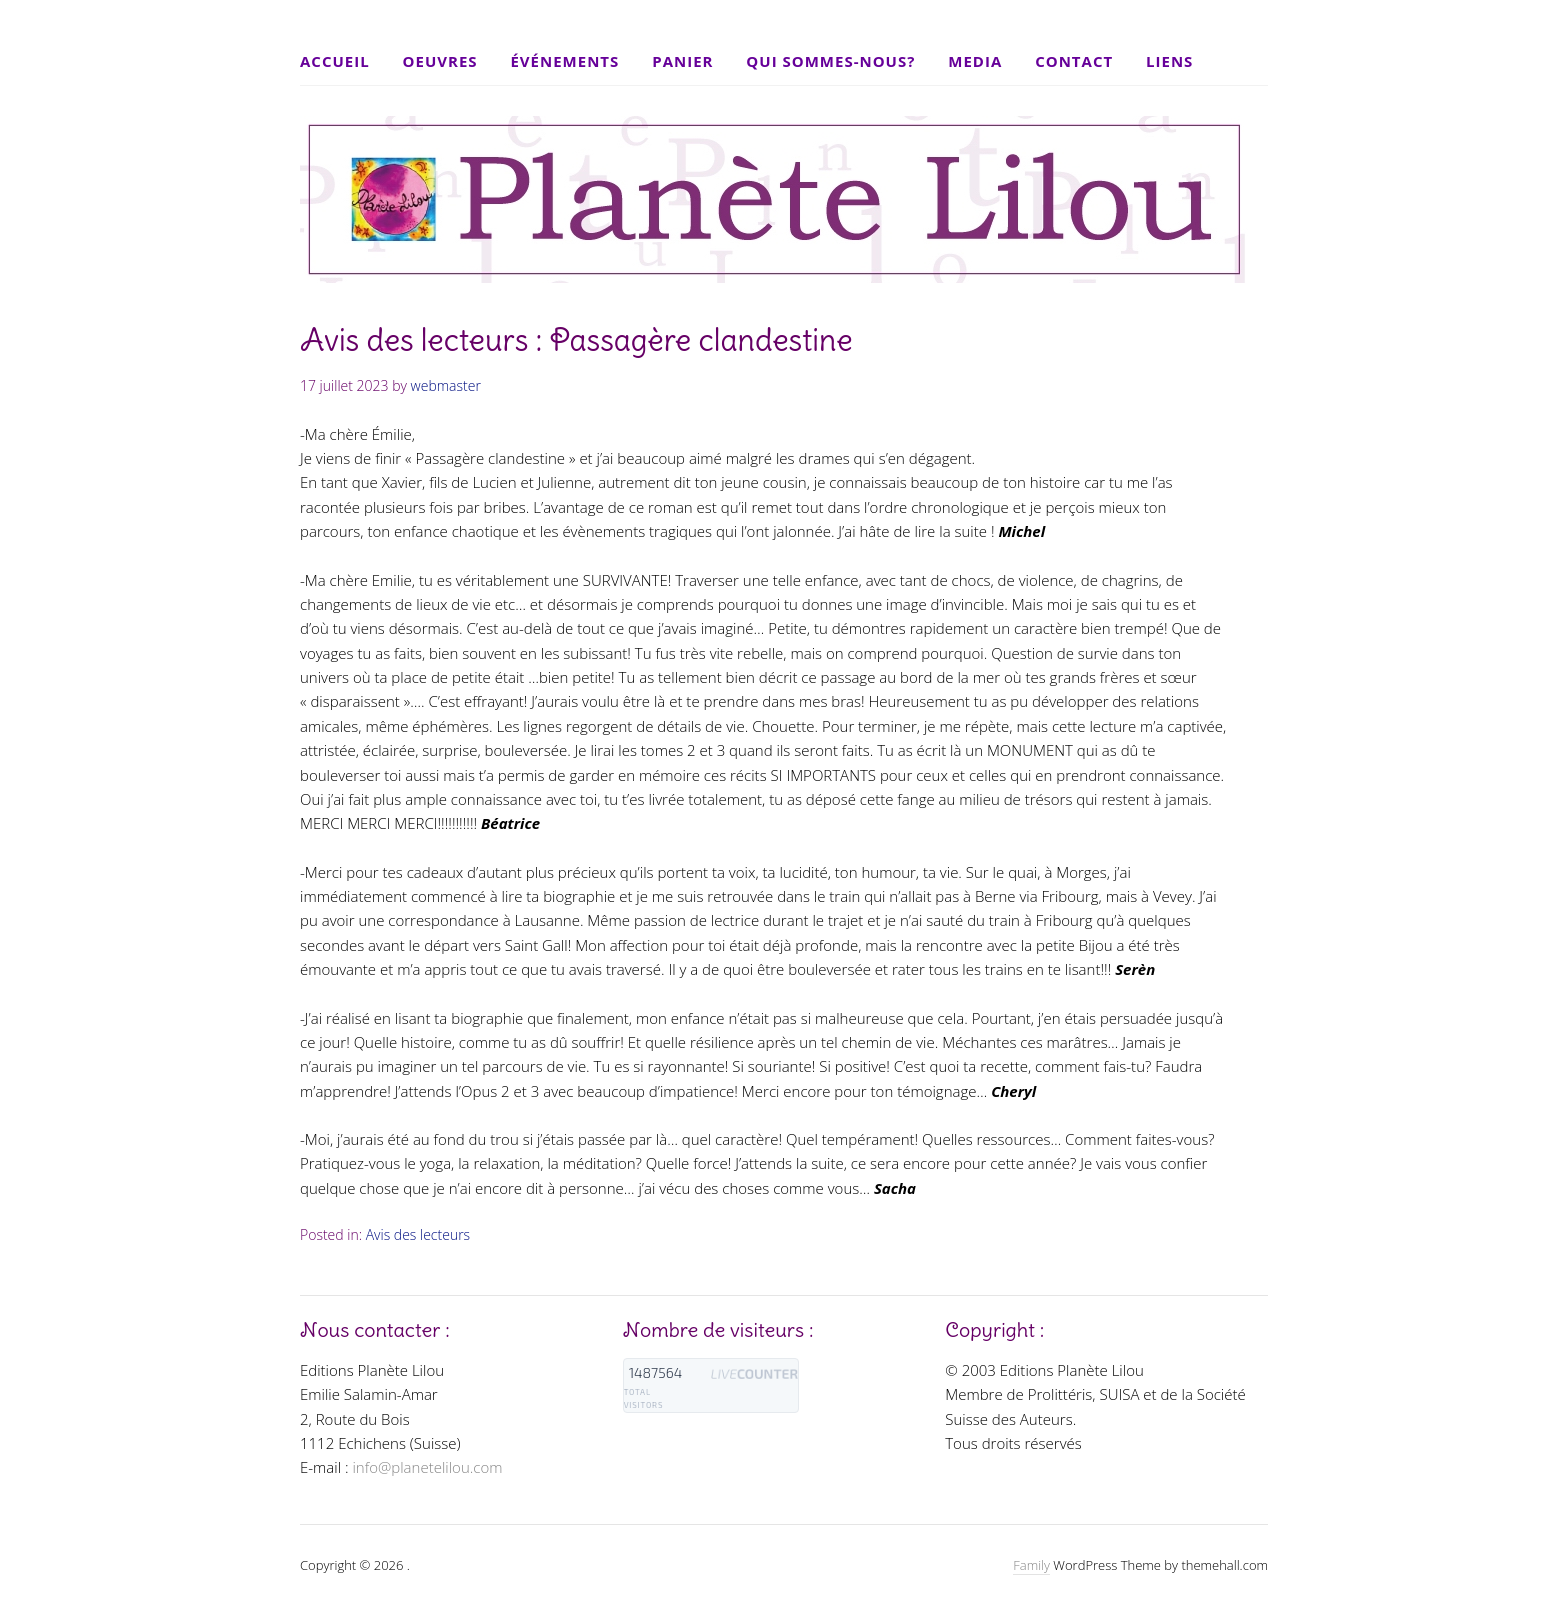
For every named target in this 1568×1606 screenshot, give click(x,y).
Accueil (335, 61)
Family (1031, 1565)
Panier (682, 61)
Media (975, 61)
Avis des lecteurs (418, 1234)
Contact (1074, 61)
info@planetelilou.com (427, 1467)
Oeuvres (440, 61)
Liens (1169, 61)
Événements (564, 61)
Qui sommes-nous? (830, 61)
